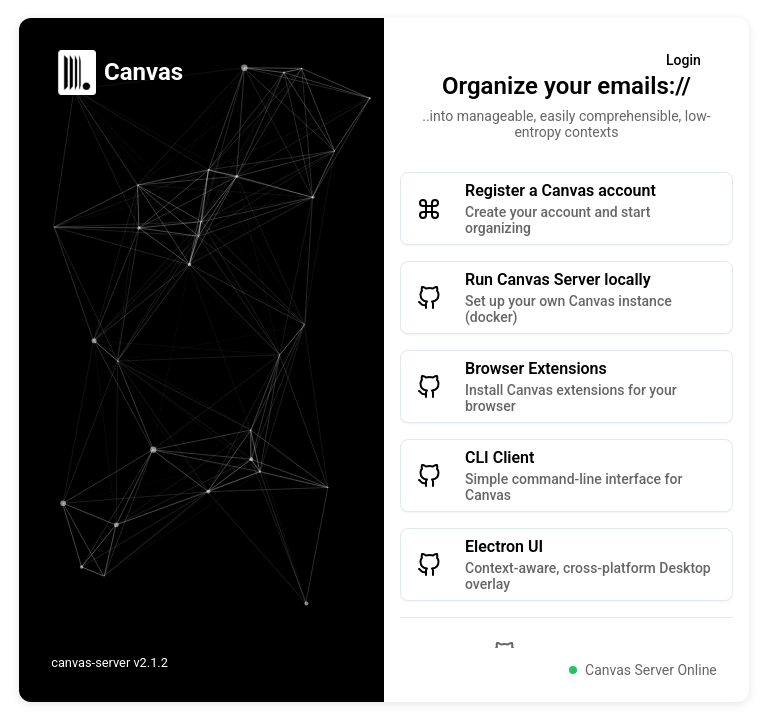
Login (683, 60)
